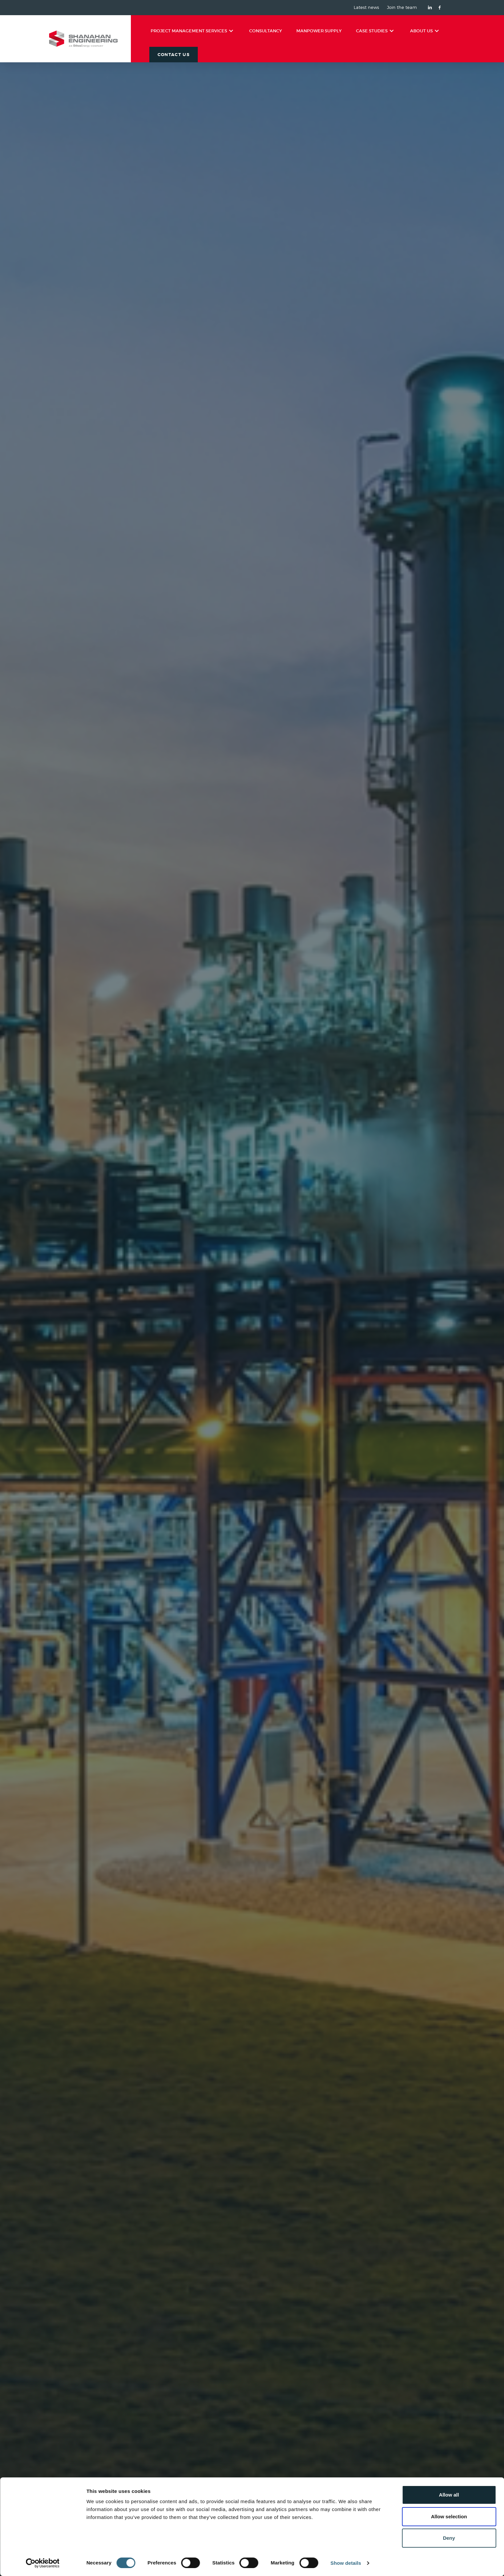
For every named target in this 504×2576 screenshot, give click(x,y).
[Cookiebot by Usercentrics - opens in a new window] (43, 2563)
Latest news (366, 7)
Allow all (449, 2495)
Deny (449, 2538)
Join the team (402, 7)
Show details (346, 2563)
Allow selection (449, 2516)
